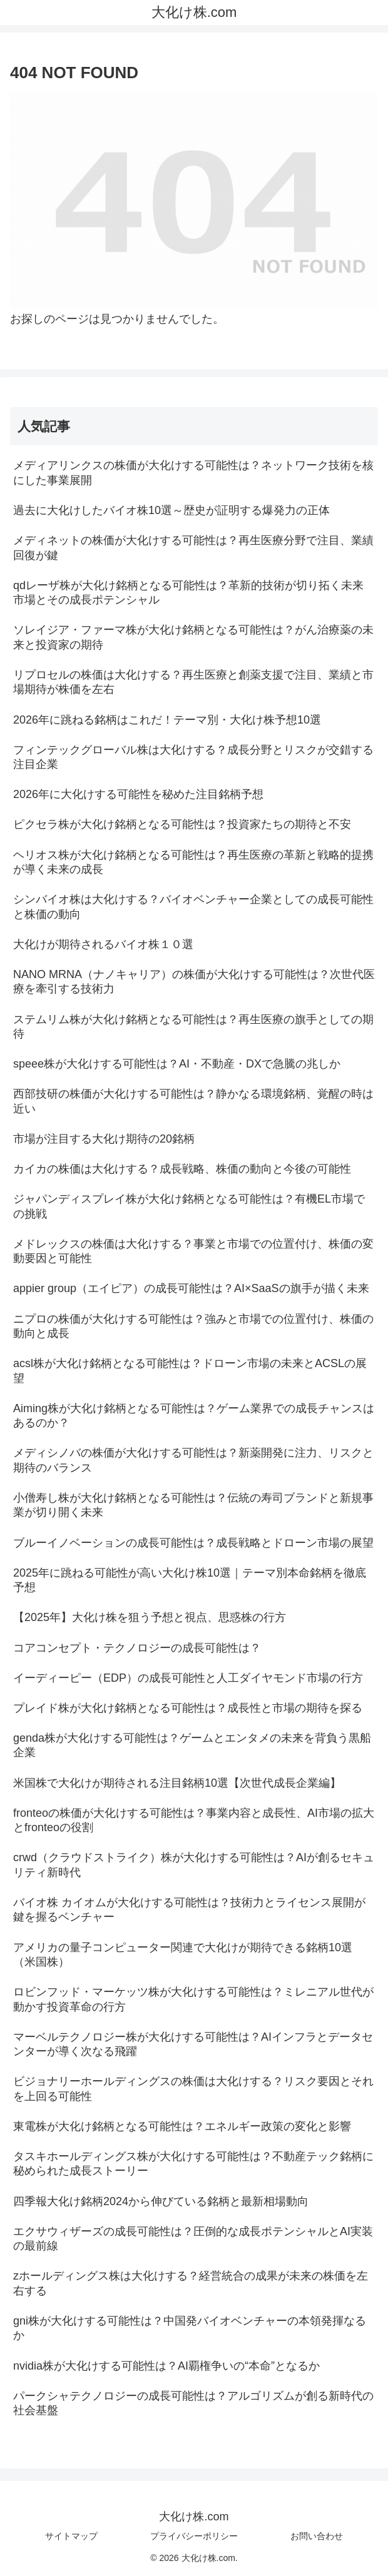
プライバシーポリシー (194, 2536)
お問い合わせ (316, 2536)
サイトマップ (71, 2536)
